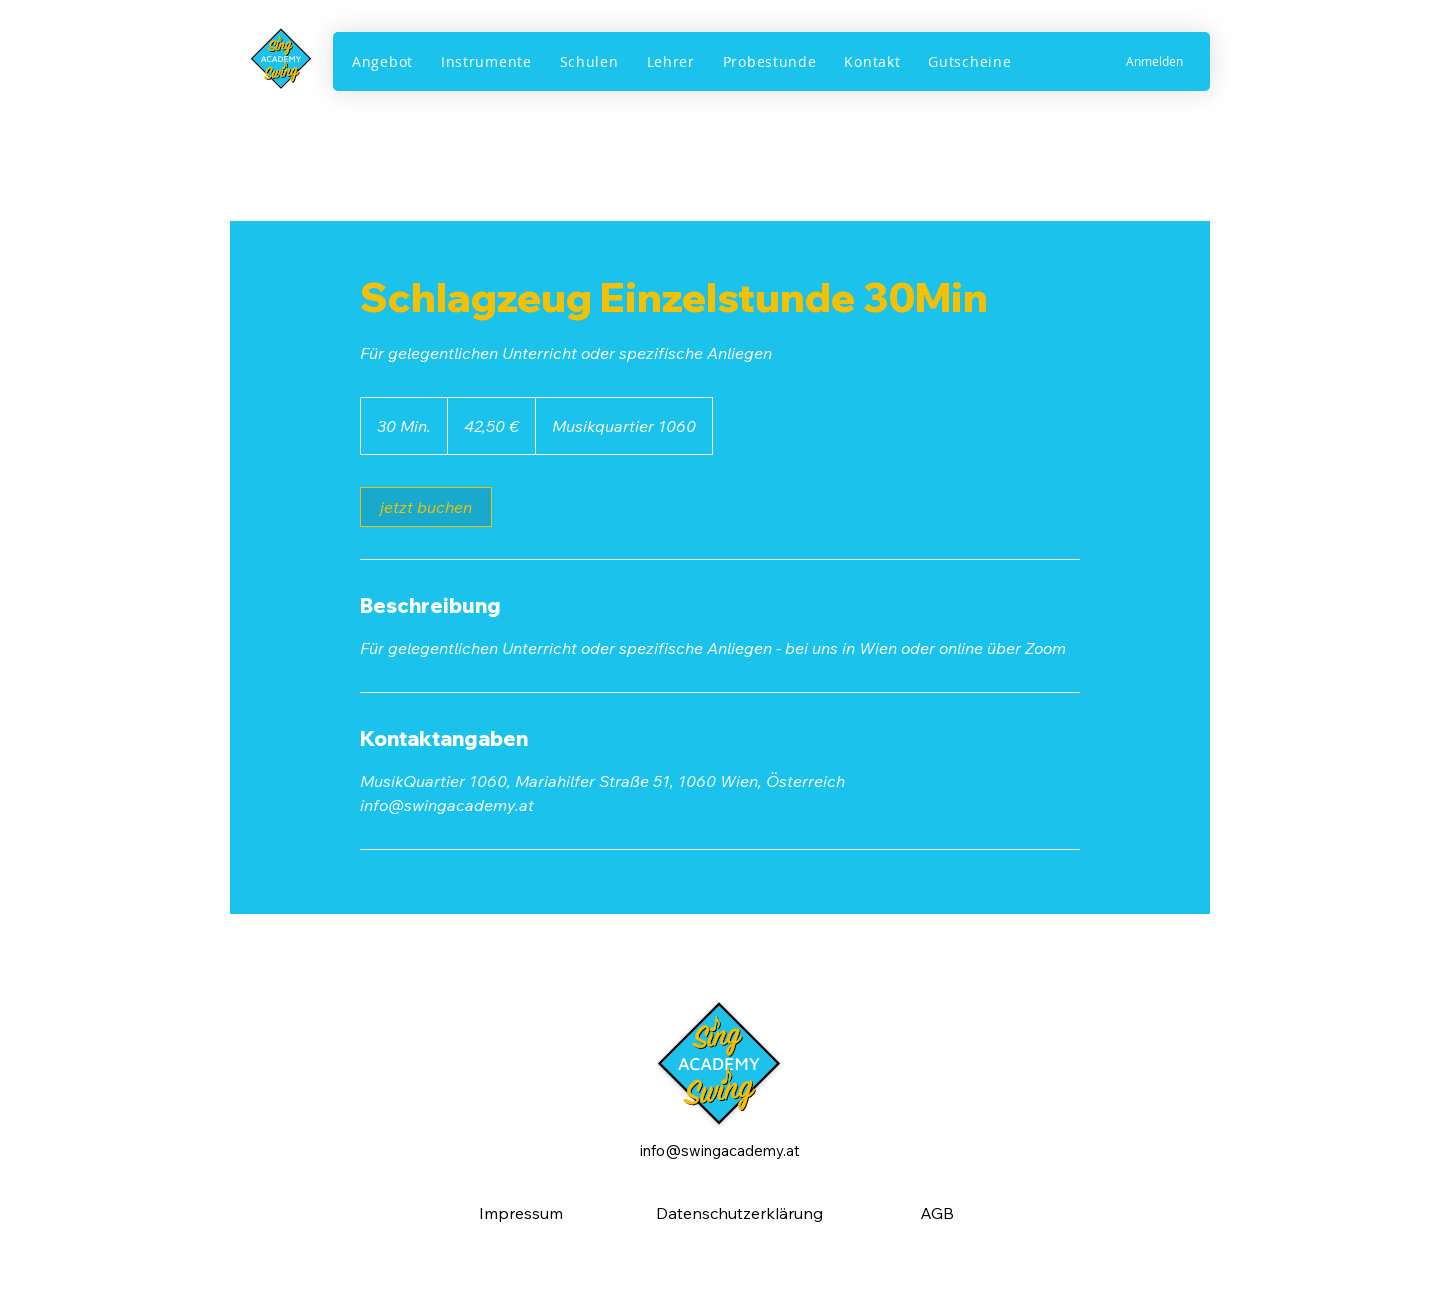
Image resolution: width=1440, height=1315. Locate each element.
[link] (426, 507)
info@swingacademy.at (720, 1150)
